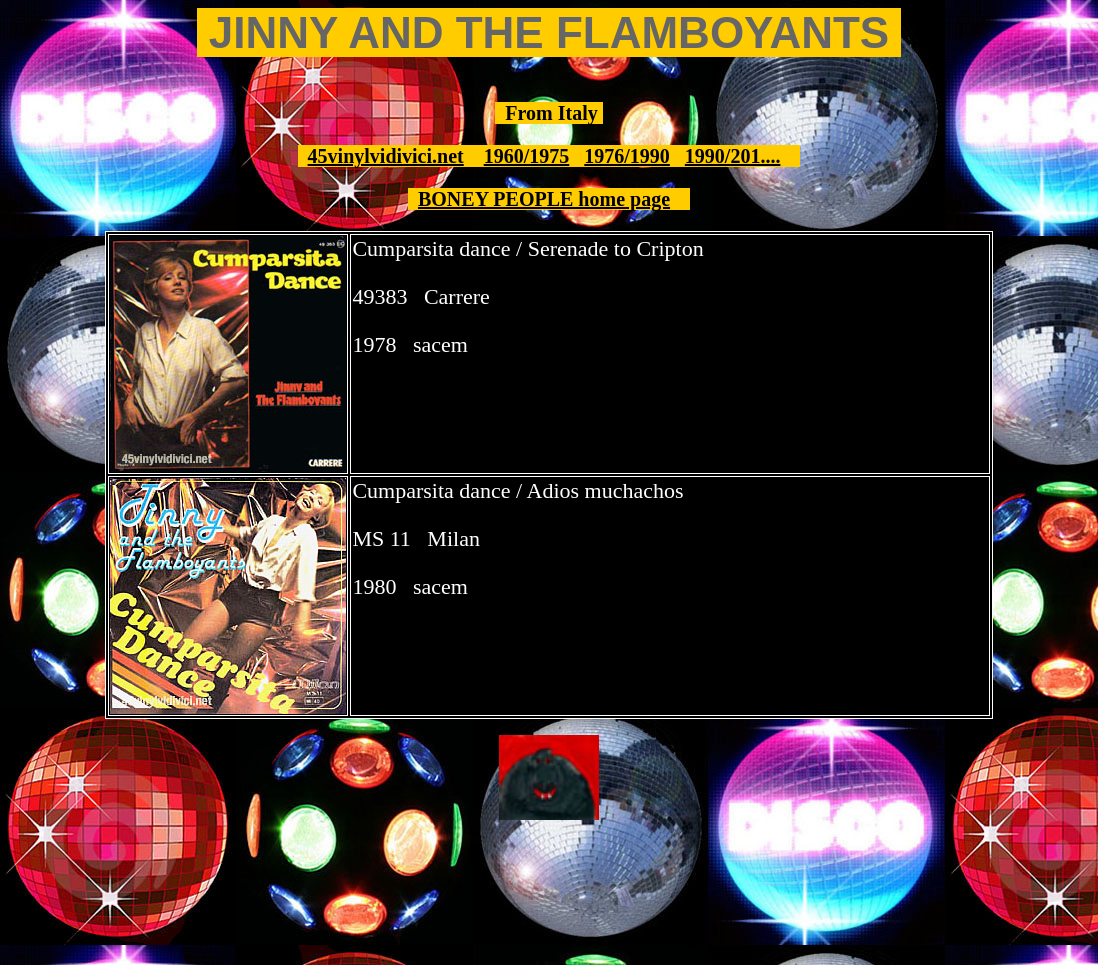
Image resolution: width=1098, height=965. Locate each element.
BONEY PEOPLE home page (544, 199)
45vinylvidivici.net (386, 156)
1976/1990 (627, 156)
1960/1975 (527, 156)
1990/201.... (733, 156)
